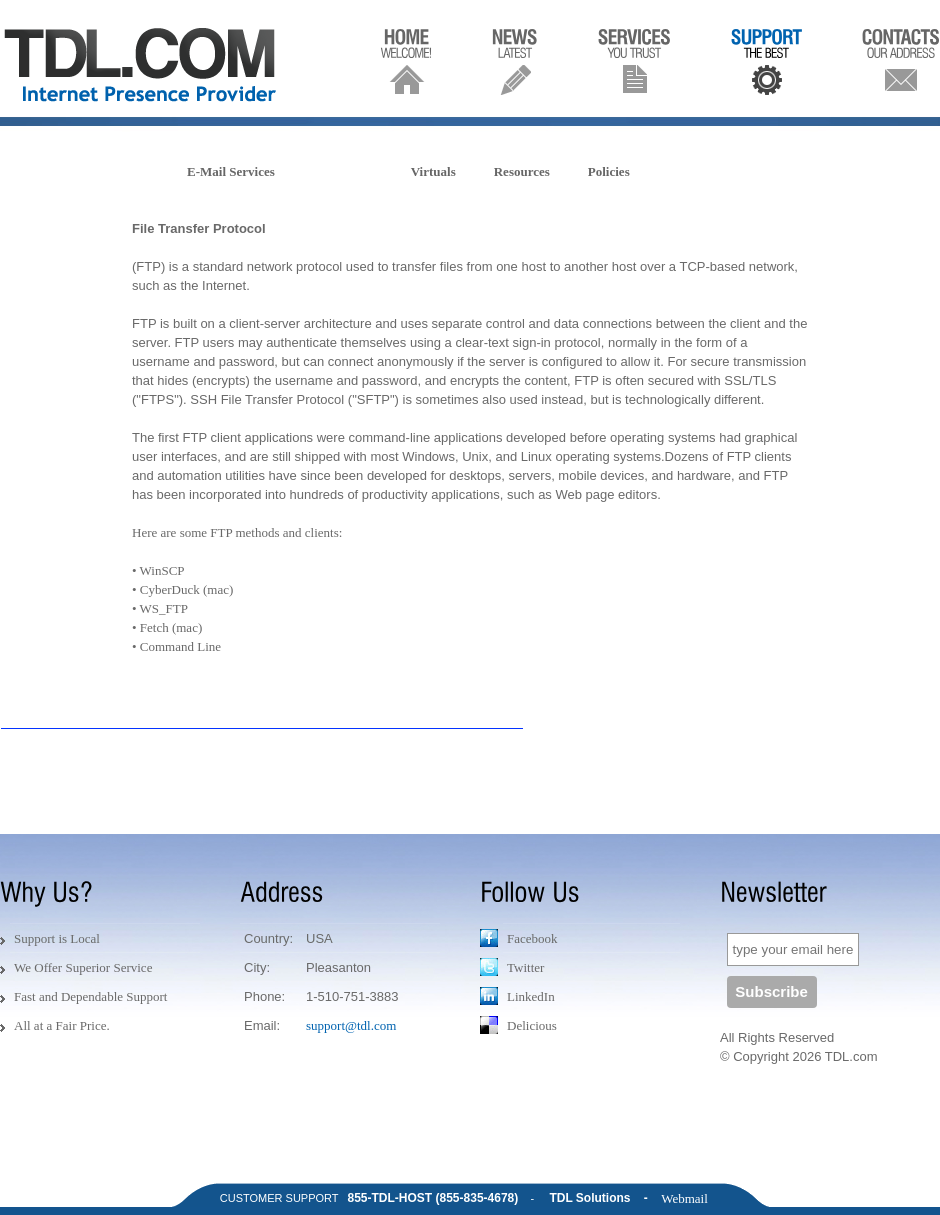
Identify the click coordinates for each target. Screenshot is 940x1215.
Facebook (519, 938)
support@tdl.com (351, 1025)
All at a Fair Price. (62, 1025)
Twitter (512, 967)
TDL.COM (144, 65)
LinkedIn (517, 996)
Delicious (518, 1025)
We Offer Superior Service (83, 967)
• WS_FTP (160, 608)
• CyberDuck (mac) (182, 589)
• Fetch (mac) (167, 627)
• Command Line (176, 646)
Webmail (684, 1198)
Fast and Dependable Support (90, 996)
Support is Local (57, 938)
